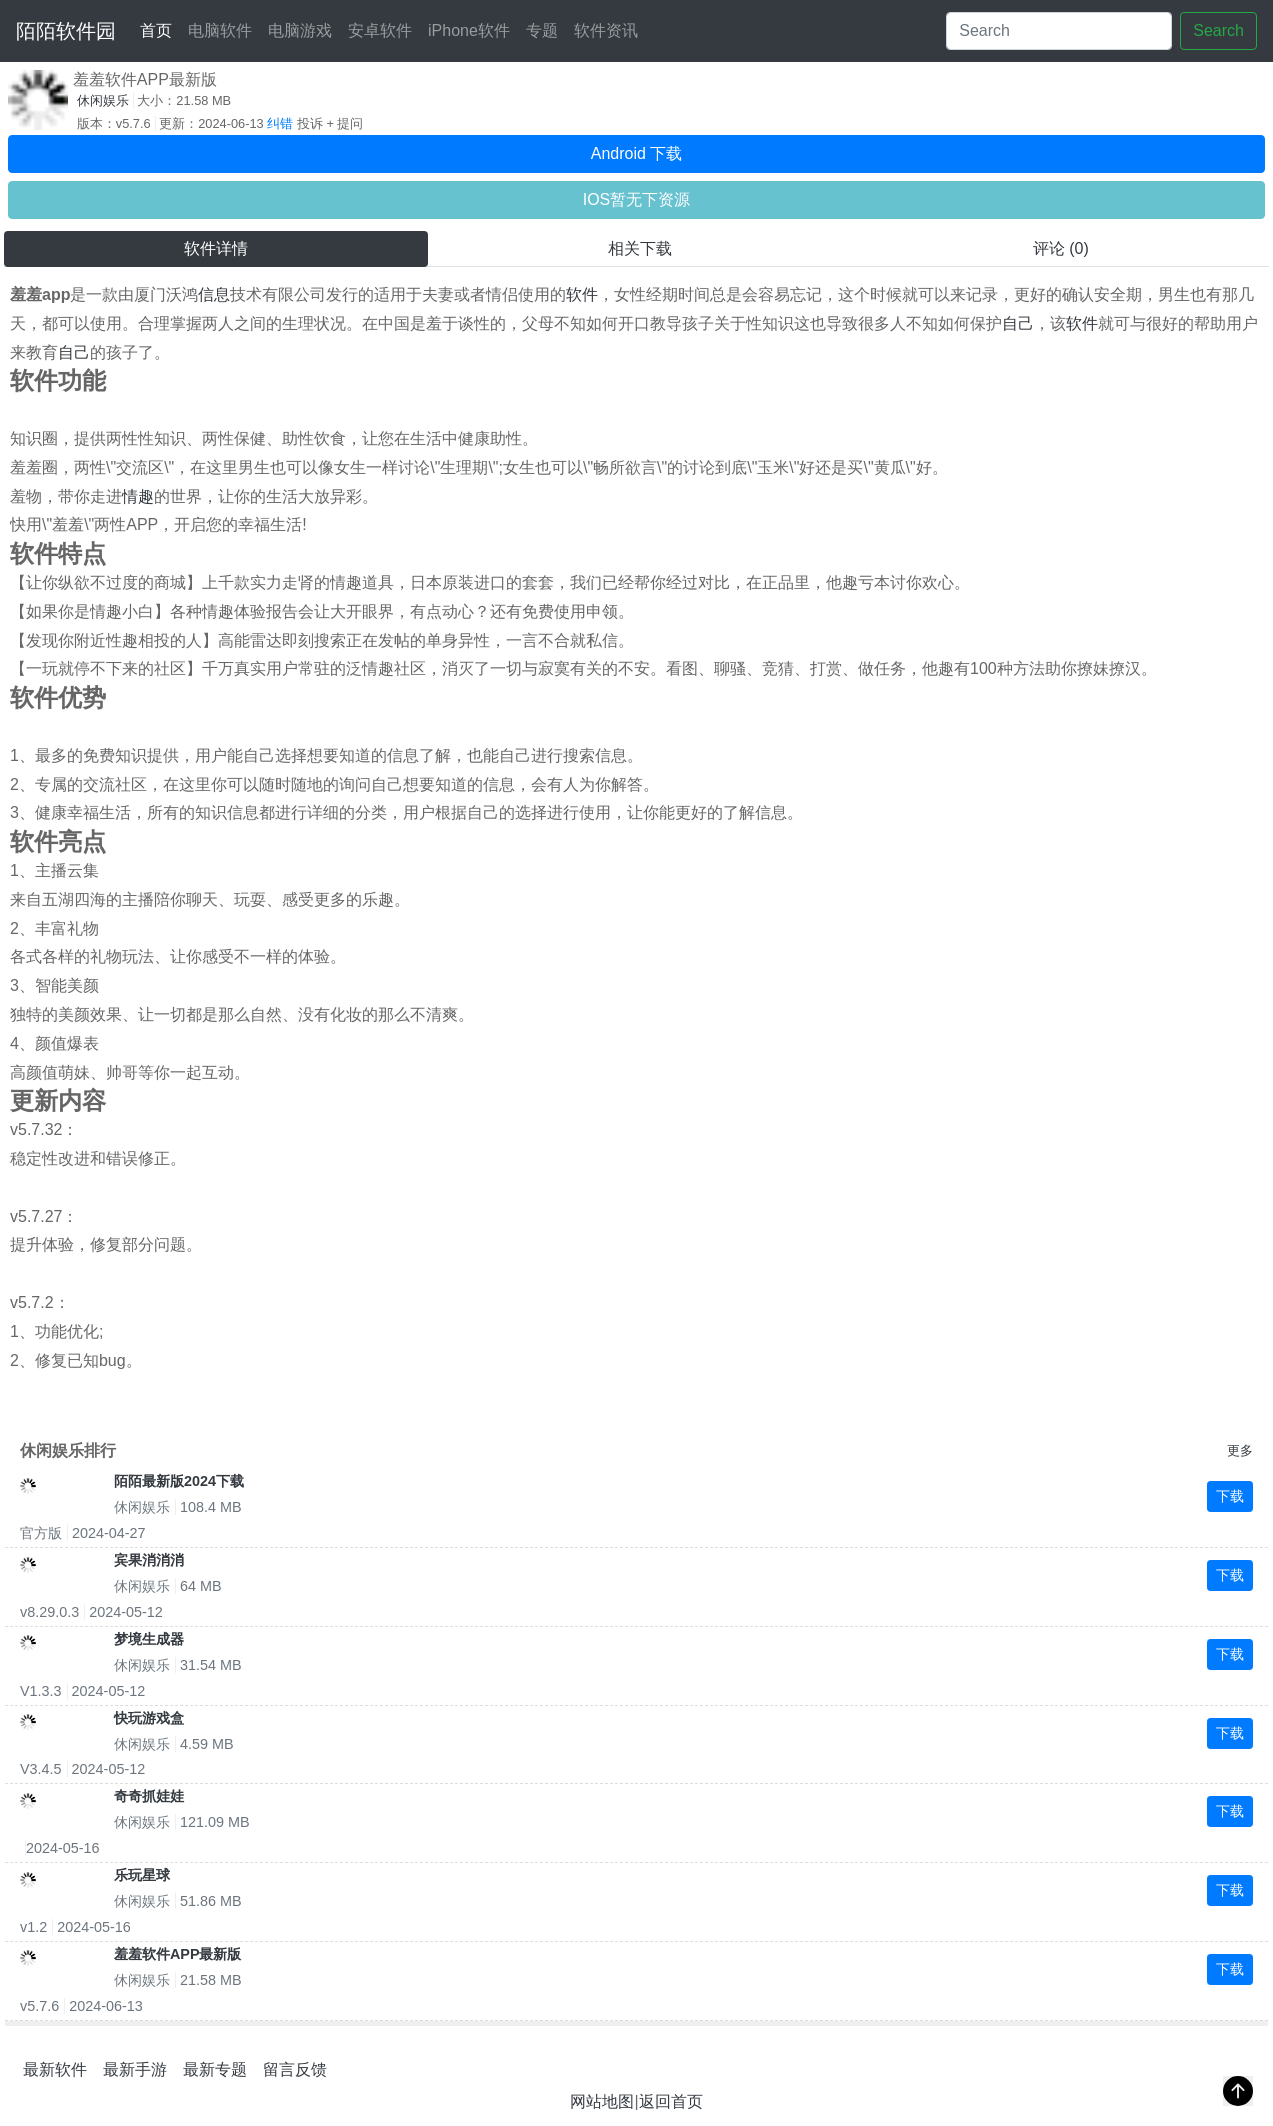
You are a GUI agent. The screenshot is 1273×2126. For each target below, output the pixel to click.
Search (1218, 30)
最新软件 (55, 2069)
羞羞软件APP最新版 (178, 1954)
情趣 (138, 496)
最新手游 (135, 2069)
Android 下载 (637, 153)
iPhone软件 (469, 30)
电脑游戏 (300, 30)
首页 (160, 27)
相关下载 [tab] (640, 248)
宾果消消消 (149, 1560)
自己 (1018, 323)
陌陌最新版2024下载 (179, 1481)
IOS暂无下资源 (637, 199)
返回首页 (671, 2101)
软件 (582, 294)
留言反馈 (295, 2069)
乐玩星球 (142, 1875)
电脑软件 (220, 30)
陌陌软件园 (66, 31)
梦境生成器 (149, 1639)
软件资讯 (606, 30)
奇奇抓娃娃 (149, 1796)
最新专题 (215, 2069)
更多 (1240, 1450)
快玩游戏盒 (149, 1718)
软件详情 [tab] (216, 248)
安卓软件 (380, 30)
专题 (542, 30)
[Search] (1059, 31)
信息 (214, 294)
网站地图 (602, 2101)
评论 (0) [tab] (1061, 248)
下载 (1230, 1496)
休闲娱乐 (103, 100)
